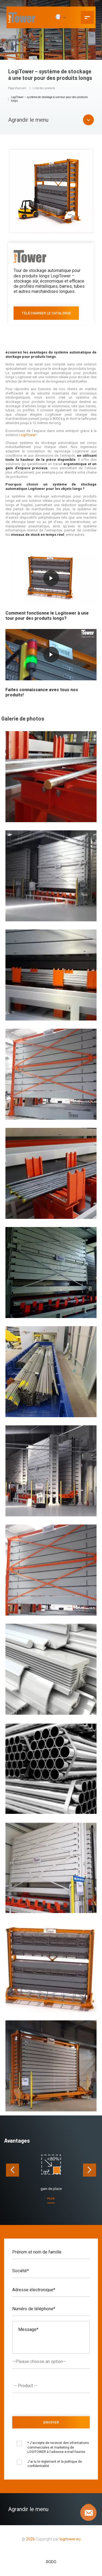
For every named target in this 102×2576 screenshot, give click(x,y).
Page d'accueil (17, 88)
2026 (30, 2539)
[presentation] (12, 2170)
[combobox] (51, 2386)
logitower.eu (70, 2539)
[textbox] (52, 2385)
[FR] (60, 17)
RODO (51, 2562)
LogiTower (27, 435)
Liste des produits (44, 88)
